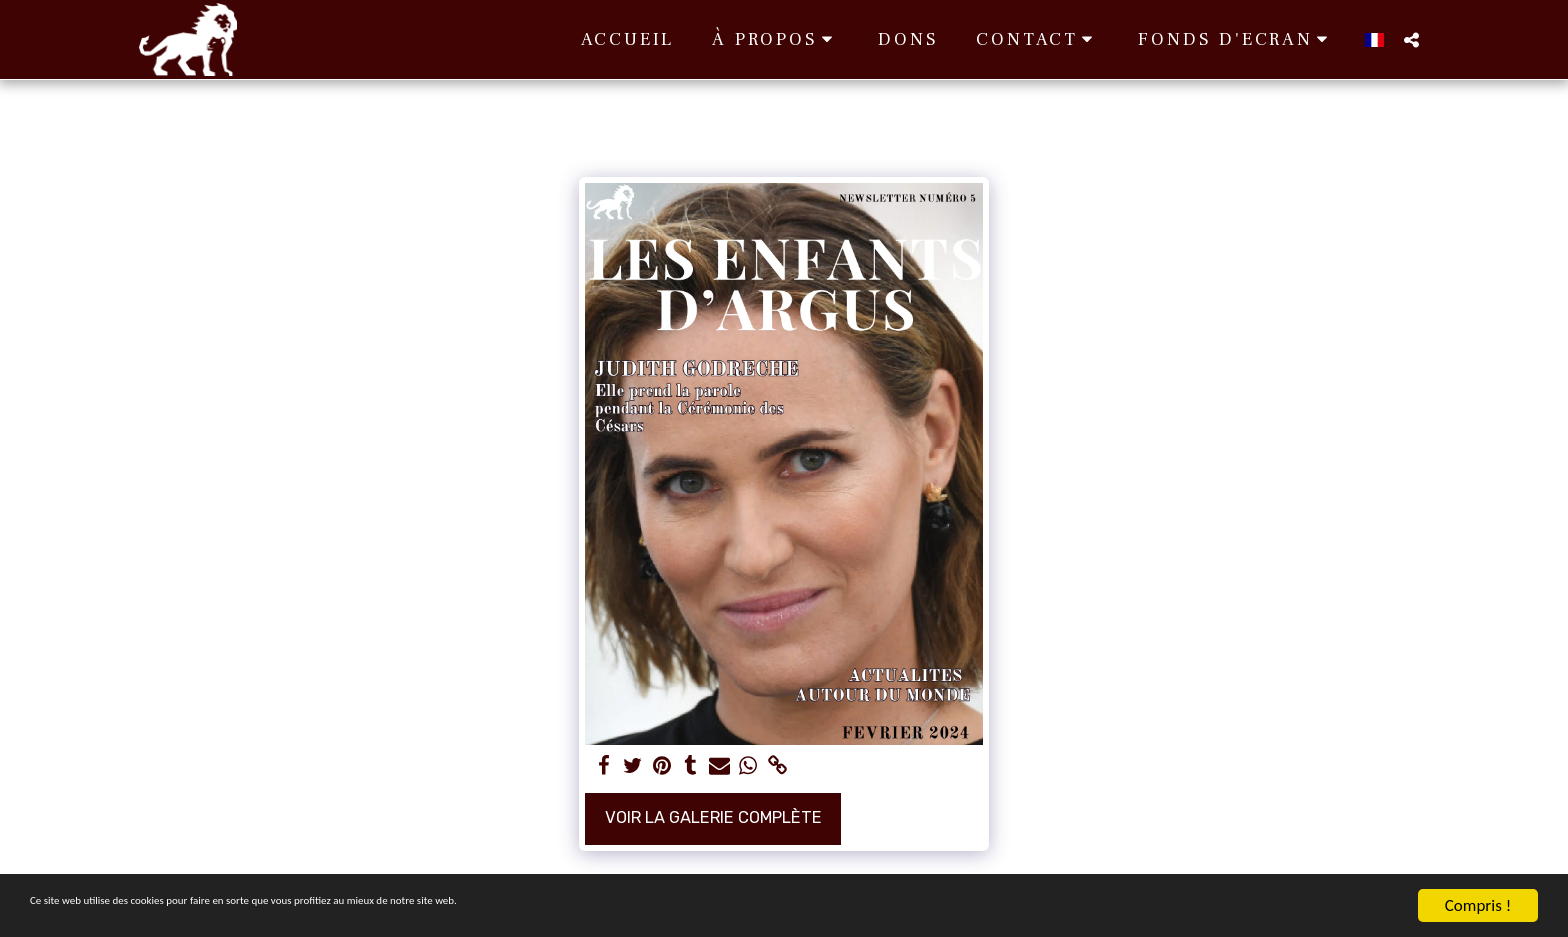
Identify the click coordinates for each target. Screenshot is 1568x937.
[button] (776, 39)
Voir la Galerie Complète (713, 817)
